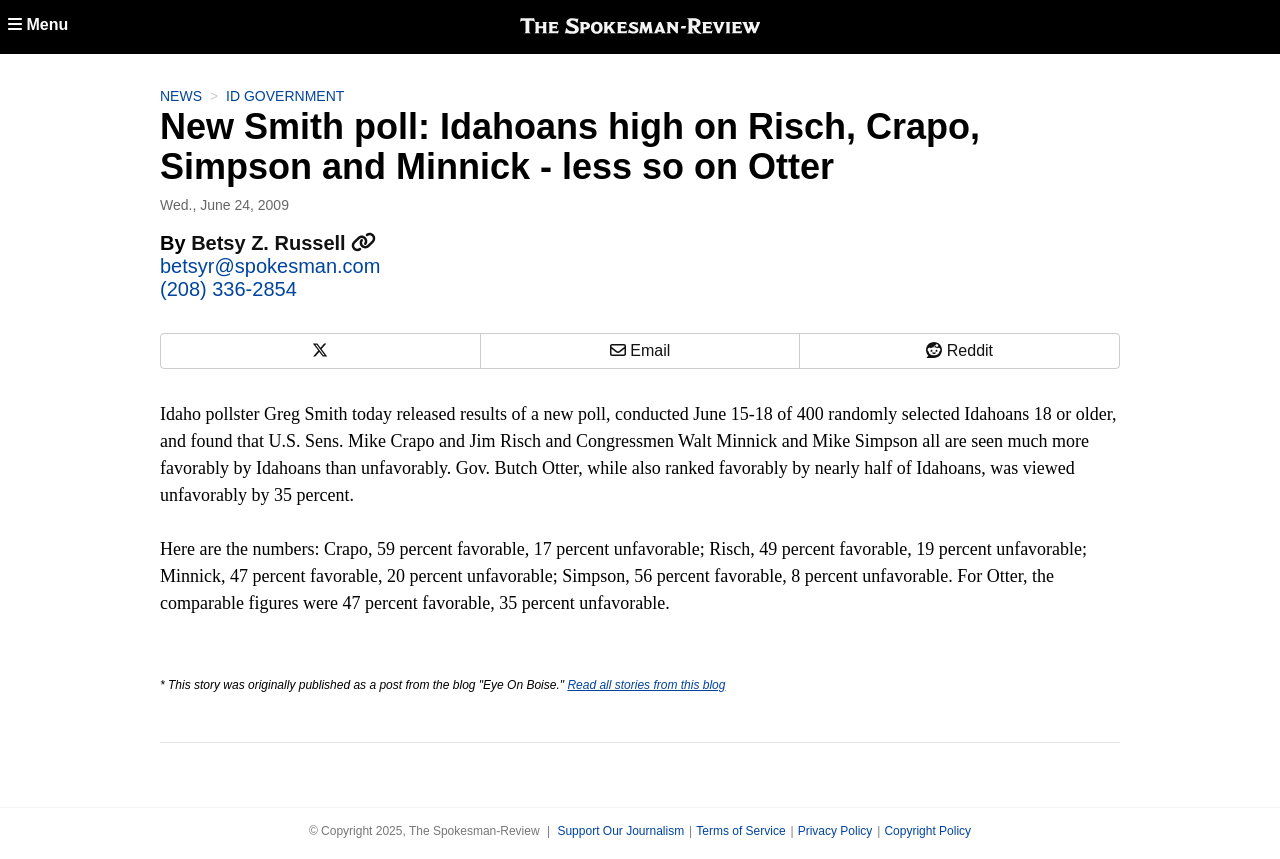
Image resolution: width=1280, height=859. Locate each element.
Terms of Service (740, 831)
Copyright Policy (927, 831)
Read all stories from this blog (646, 685)
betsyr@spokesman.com (270, 266)
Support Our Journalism (620, 831)
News (181, 96)
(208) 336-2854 (228, 289)
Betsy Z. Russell (283, 243)
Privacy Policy (835, 831)
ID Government (285, 96)
